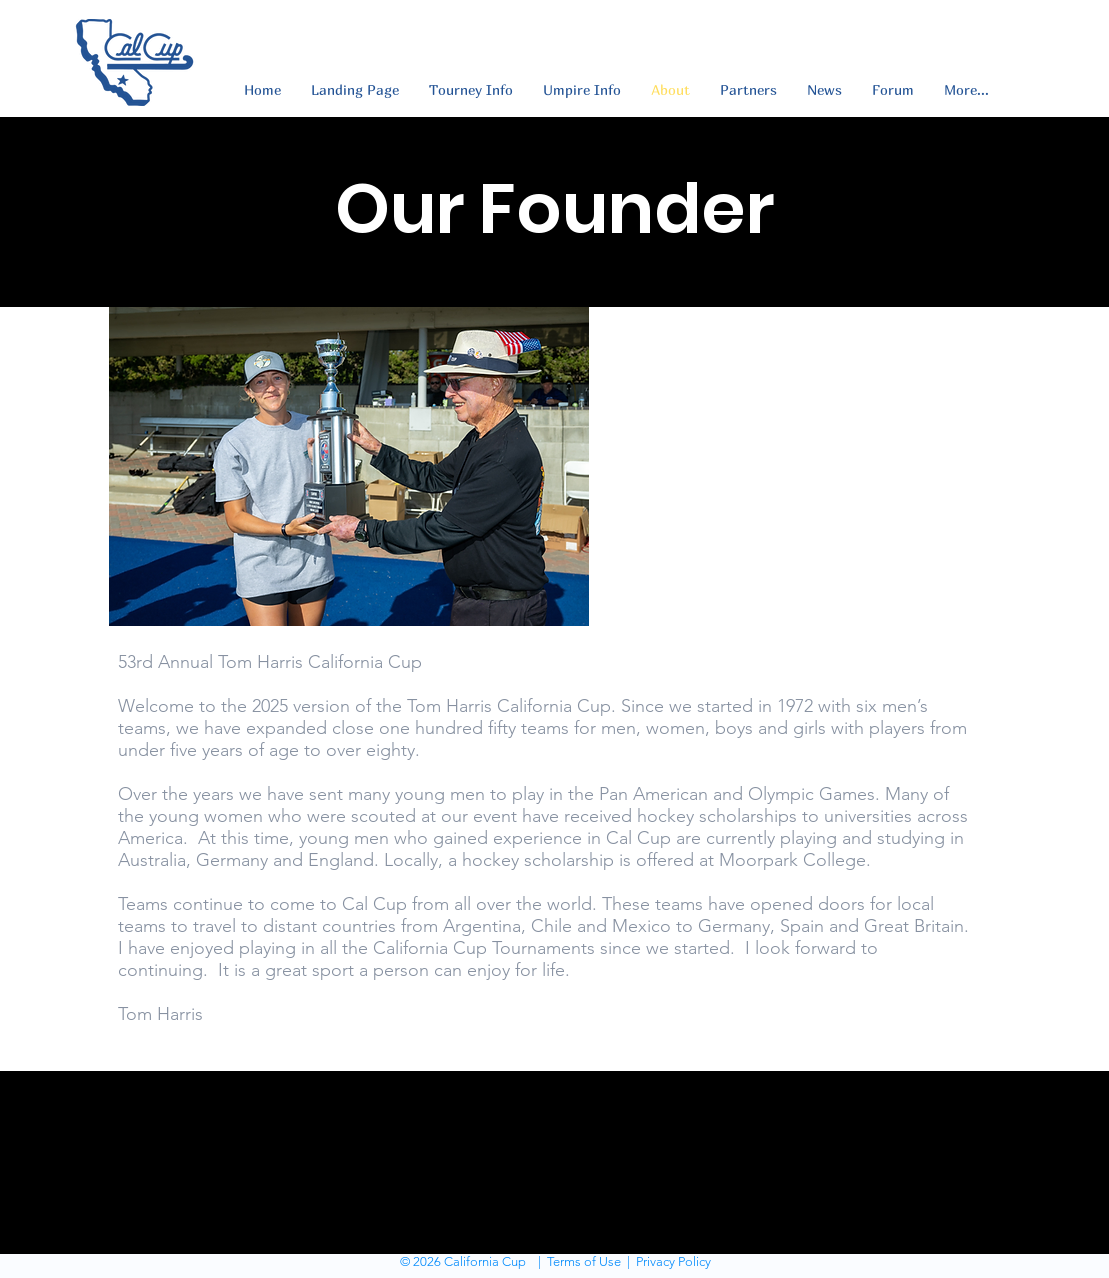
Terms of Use (584, 1261)
